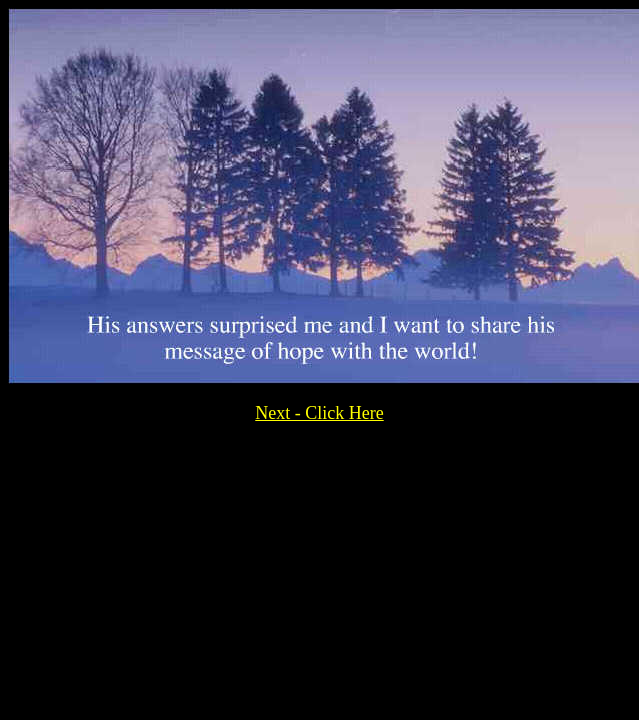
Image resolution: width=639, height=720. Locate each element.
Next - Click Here (319, 413)
